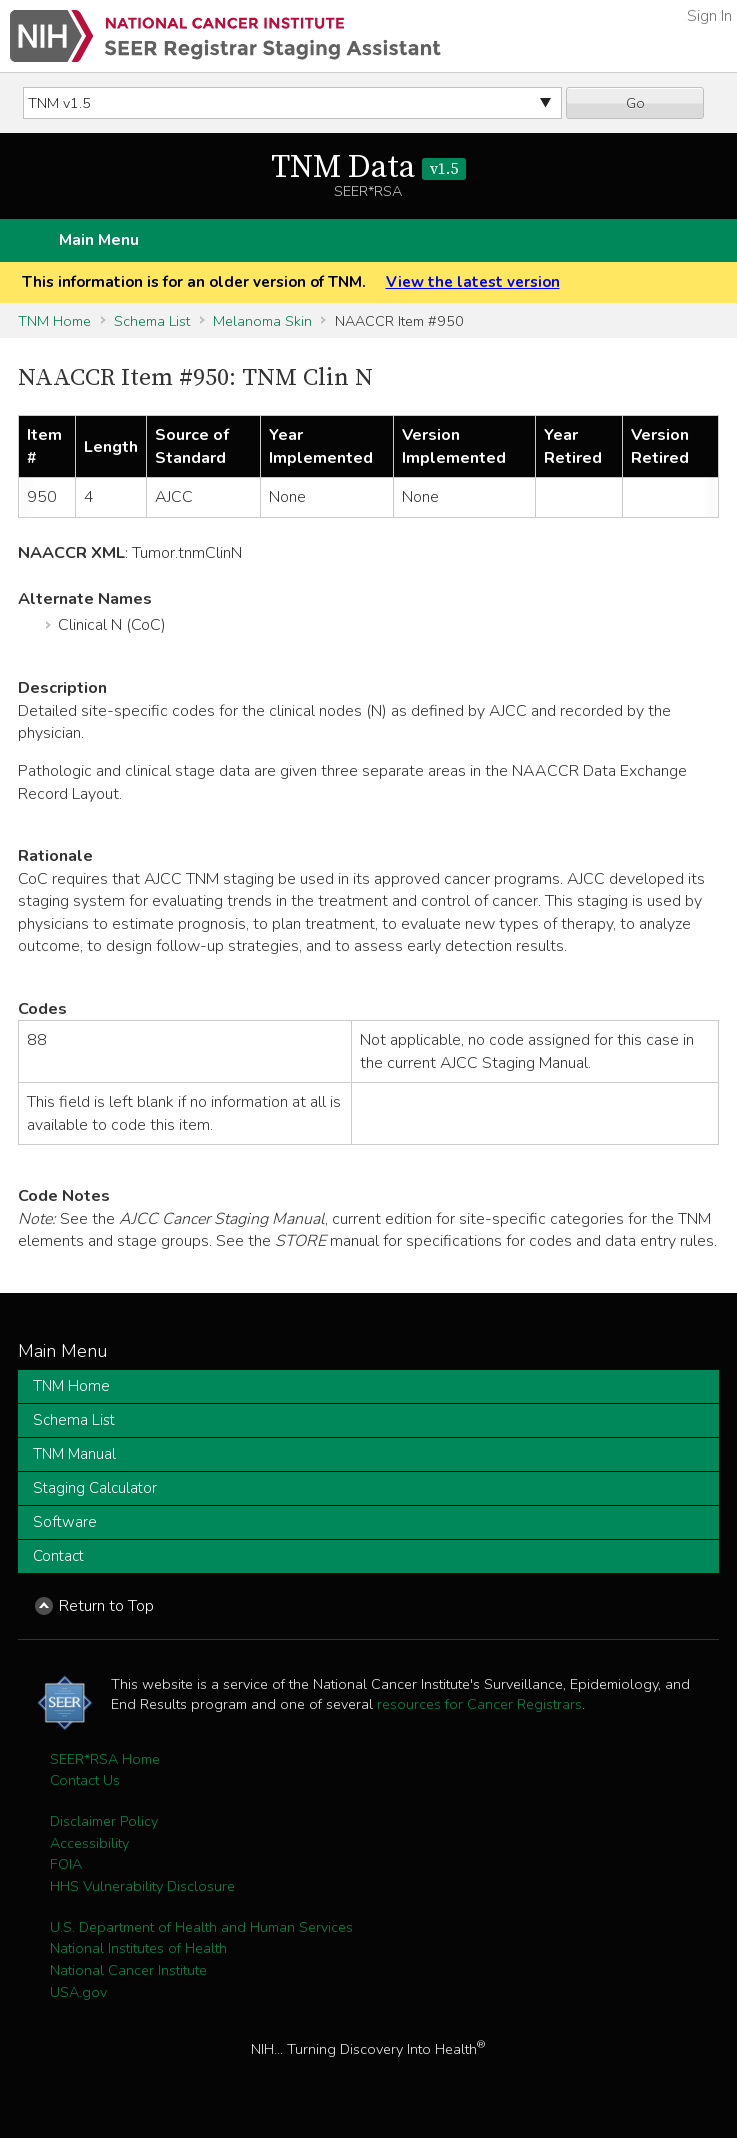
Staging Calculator (95, 1488)
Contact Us (85, 1780)
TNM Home (54, 321)
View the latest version (473, 282)
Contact (58, 1556)
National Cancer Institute (128, 1970)
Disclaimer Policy (104, 1821)
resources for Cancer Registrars (479, 1704)
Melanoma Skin (262, 321)
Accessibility (89, 1843)
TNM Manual (74, 1454)
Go (635, 103)
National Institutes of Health (138, 1948)
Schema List (152, 321)
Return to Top (106, 1606)
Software (65, 1522)
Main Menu (99, 240)
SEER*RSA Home (105, 1759)
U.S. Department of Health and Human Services (201, 1927)
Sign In (709, 16)
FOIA (66, 1864)
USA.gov (78, 1992)
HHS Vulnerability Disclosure (142, 1886)
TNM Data (368, 168)
